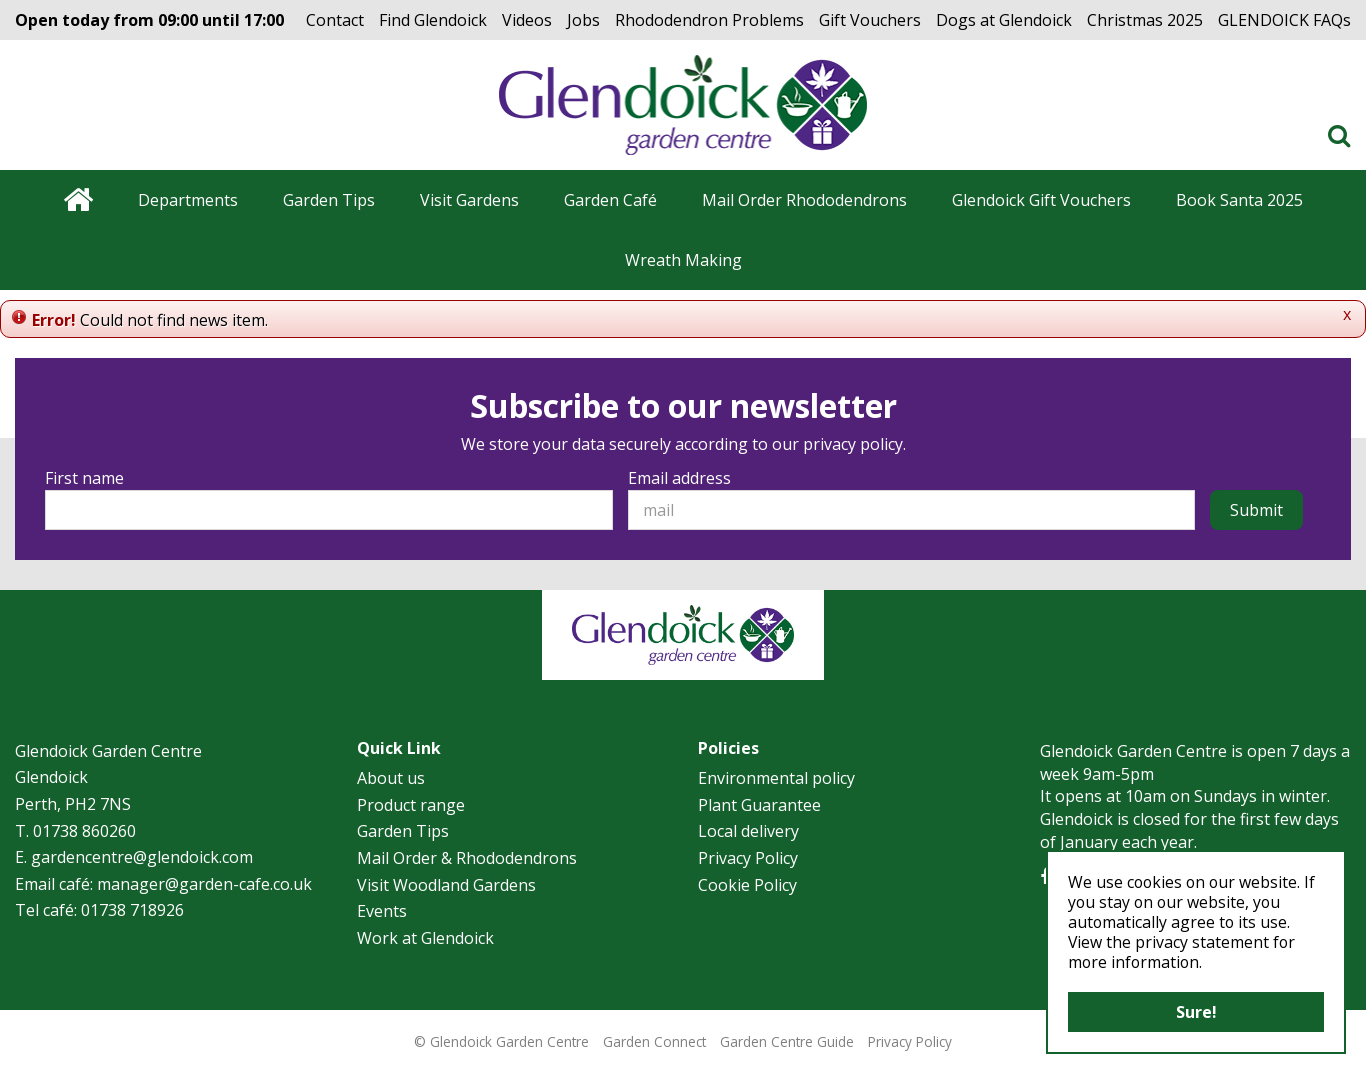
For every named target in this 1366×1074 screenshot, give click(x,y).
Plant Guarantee (759, 805)
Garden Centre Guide (787, 1041)
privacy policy (853, 444)
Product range (411, 805)
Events (382, 911)
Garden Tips (403, 831)
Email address (679, 478)
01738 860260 (84, 831)
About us (391, 778)
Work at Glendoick (425, 938)
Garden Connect (654, 1041)
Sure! (1196, 1012)
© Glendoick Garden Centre (501, 1041)
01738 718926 (132, 910)
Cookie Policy (747, 885)
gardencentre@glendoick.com (142, 857)
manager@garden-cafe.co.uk (204, 884)
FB (1045, 877)
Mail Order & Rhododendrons (467, 858)
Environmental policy (776, 778)
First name (84, 478)
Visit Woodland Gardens (446, 885)
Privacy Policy (748, 858)
